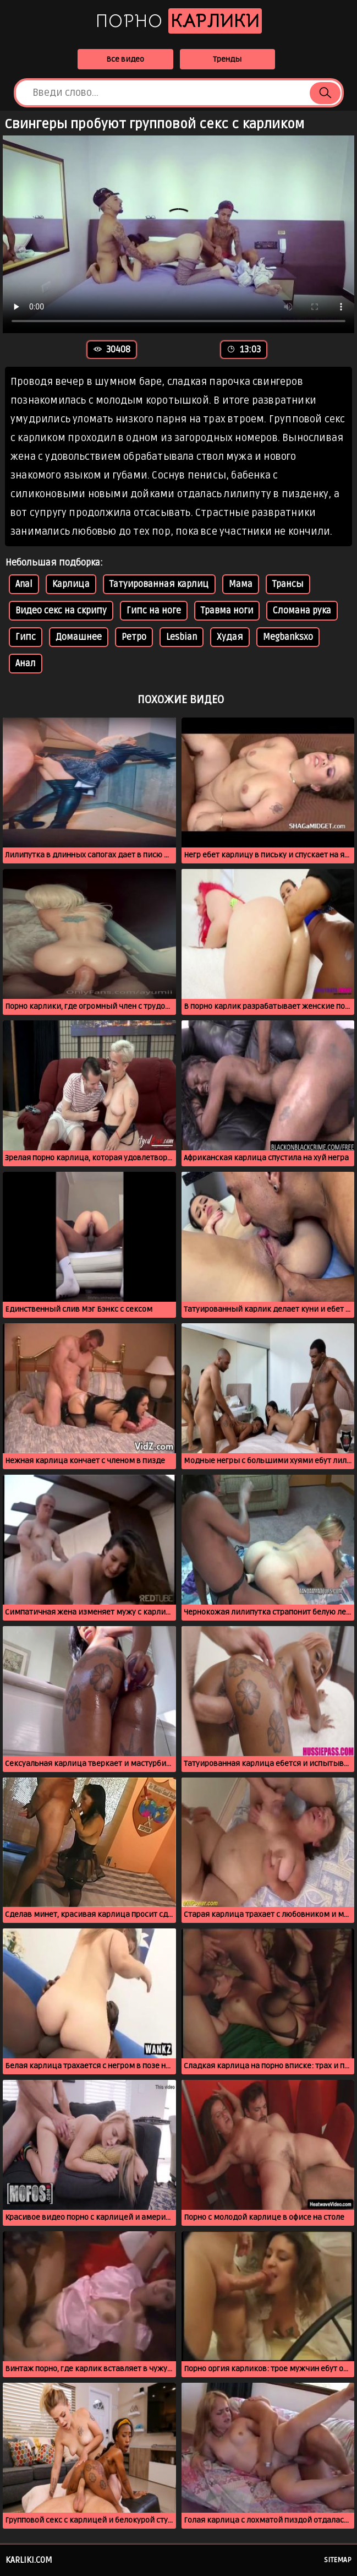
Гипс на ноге (154, 610)
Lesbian (181, 637)
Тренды (227, 59)
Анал (25, 663)
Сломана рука (302, 610)
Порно (179, 21)
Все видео (125, 59)
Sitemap (337, 2560)
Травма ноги (227, 610)
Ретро (134, 637)
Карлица (71, 584)
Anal (23, 584)
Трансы (288, 584)
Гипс (25, 637)
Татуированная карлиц (159, 584)
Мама (240, 584)
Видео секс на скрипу (61, 610)
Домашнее (79, 637)
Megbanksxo (288, 637)
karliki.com (29, 2560)
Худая (230, 637)
